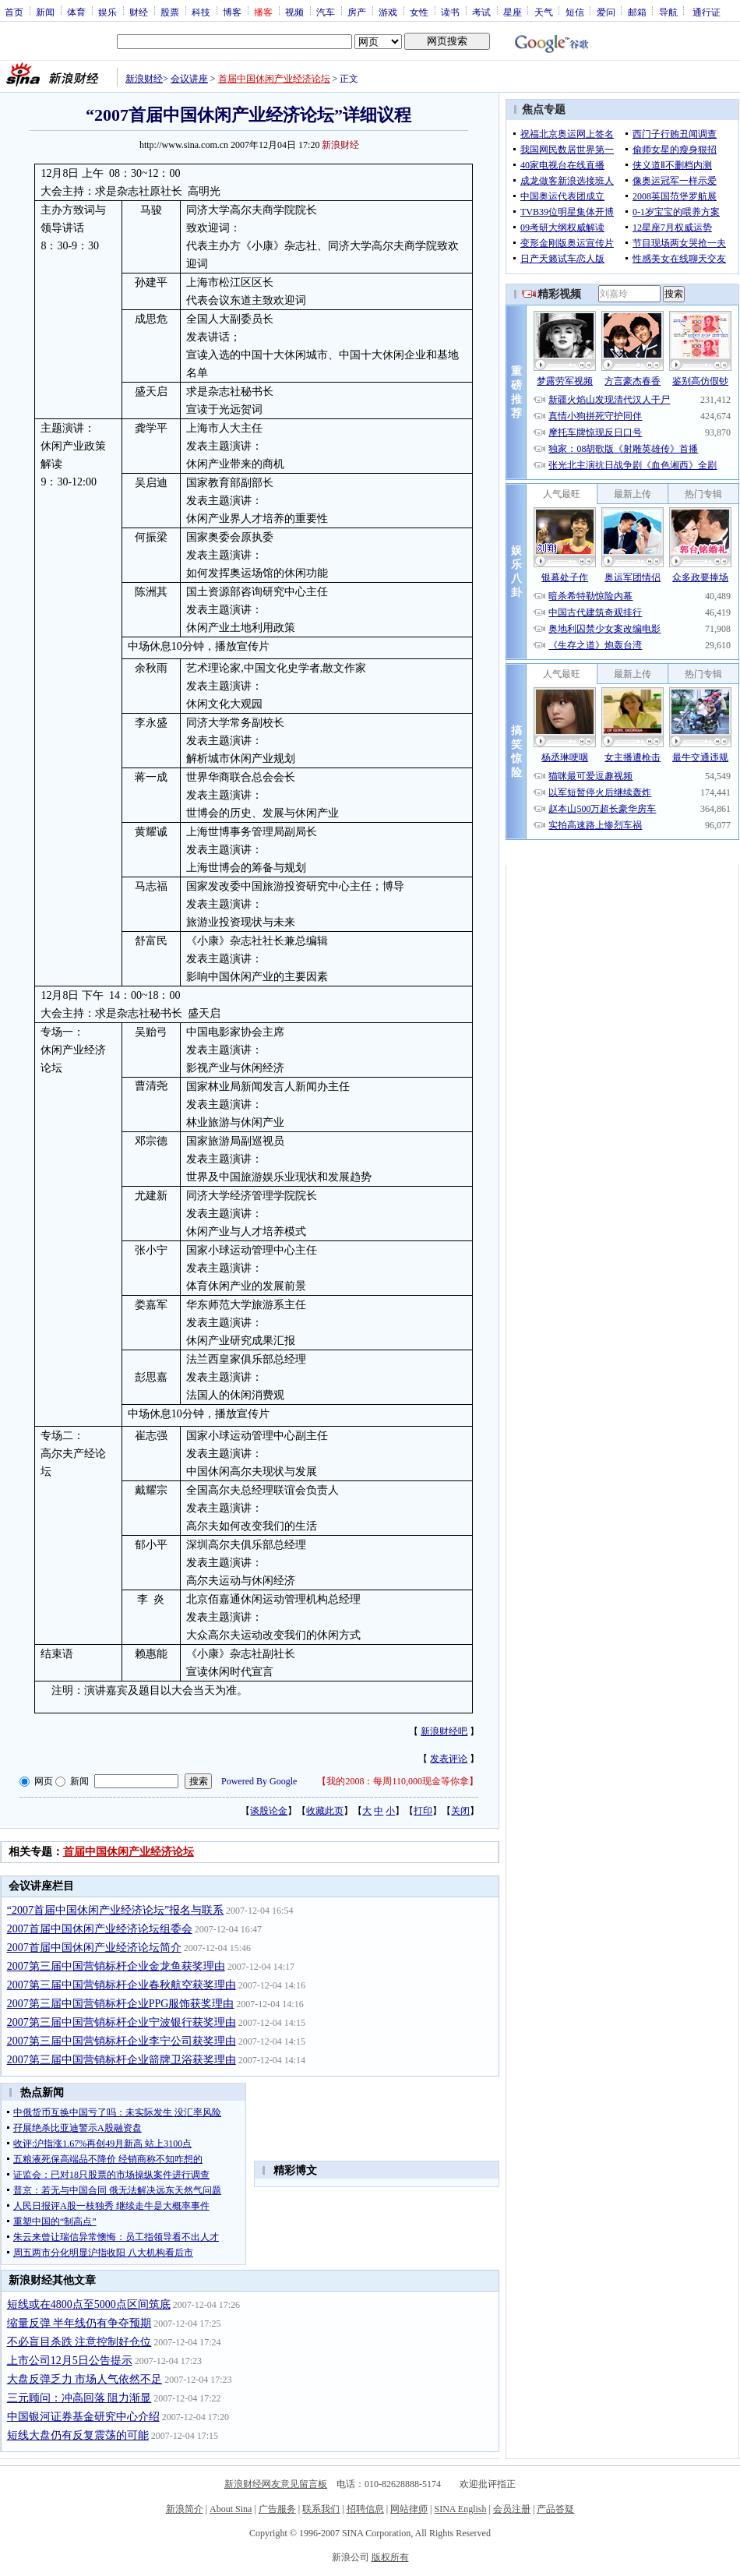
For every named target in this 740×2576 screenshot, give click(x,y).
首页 (14, 11)
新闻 (45, 11)
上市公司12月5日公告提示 (69, 2360)
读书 (450, 11)
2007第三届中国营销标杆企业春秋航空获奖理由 (121, 1985)
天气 (543, 11)
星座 (512, 11)
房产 (356, 11)
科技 (201, 11)
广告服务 (277, 2509)
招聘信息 (365, 2509)
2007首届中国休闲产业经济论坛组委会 (99, 1929)
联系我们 (321, 2509)
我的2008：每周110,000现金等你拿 (397, 1781)
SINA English (460, 2509)
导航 (668, 11)
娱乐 (107, 11)
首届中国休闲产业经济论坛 (274, 78)
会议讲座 (189, 78)
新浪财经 (144, 78)
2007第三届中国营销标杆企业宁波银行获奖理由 (121, 2022)
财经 (138, 11)
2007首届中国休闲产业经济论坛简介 (94, 1947)
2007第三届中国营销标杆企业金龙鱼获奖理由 (116, 1966)
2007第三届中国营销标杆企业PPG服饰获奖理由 (120, 2004)
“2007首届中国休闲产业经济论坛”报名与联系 (115, 1910)
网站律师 (409, 2509)
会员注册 (511, 2509)
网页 (43, 1781)
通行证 (706, 11)
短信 (575, 11)
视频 (294, 11)
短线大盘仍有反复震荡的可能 (78, 2435)
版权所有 (390, 2557)
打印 (423, 1810)
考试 (481, 11)
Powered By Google (259, 1781)
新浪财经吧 (444, 1731)
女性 (419, 11)
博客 (232, 11)
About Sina (231, 2509)
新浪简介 (184, 2509)
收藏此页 (325, 1810)
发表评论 (448, 1758)
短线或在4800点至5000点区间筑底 (89, 2304)
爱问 (606, 11)
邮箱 (637, 11)
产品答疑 (555, 2509)
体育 (76, 11)
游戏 (388, 11)
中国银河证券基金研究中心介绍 (83, 2416)
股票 (169, 11)
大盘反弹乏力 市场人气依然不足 (85, 2379)
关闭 (460, 1810)
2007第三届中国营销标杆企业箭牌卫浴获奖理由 (121, 2060)
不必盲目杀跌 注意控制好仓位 (79, 2342)
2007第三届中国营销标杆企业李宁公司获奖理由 (121, 2041)
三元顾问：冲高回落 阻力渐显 (79, 2398)
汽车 (325, 11)
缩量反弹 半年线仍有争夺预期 (79, 2323)
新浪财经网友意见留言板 (275, 2484)
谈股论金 (268, 1810)
